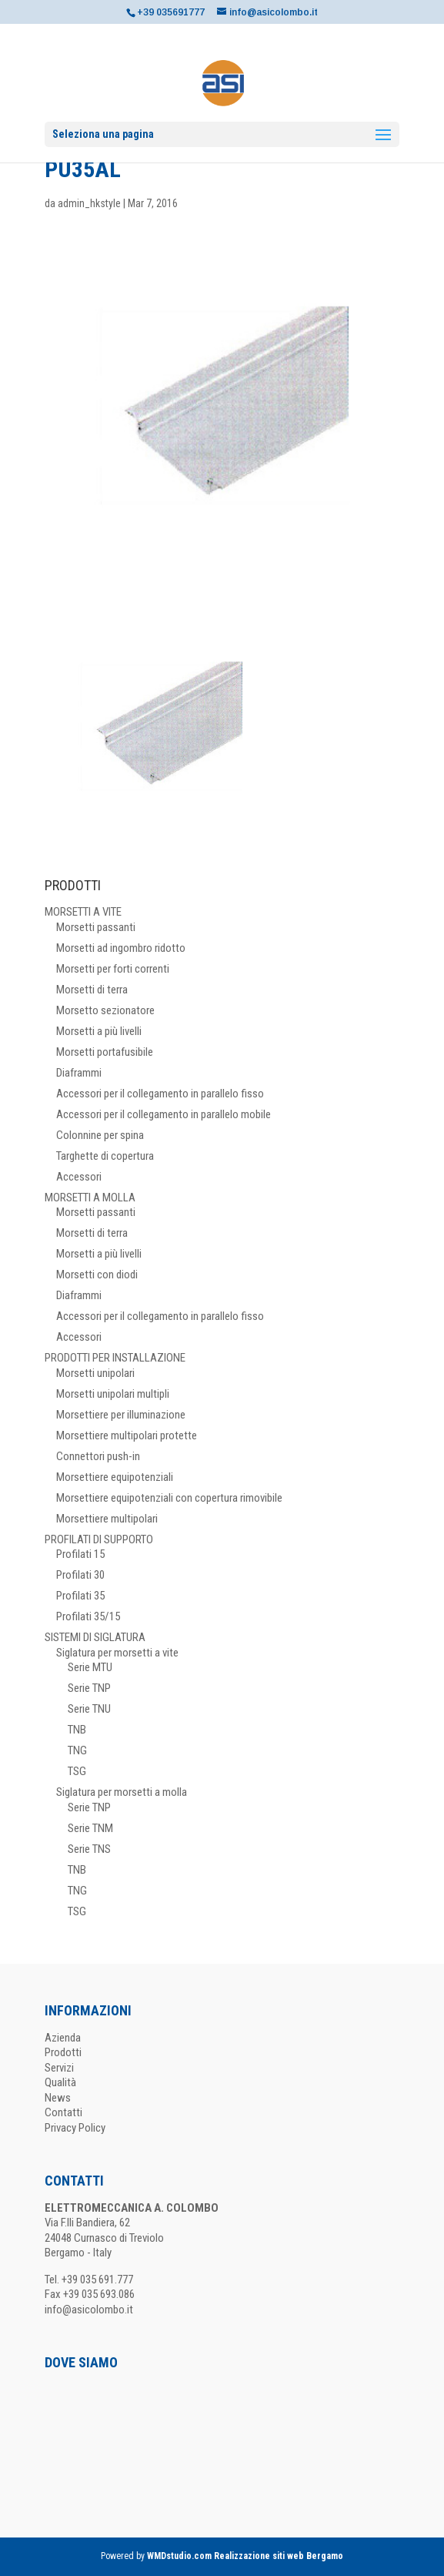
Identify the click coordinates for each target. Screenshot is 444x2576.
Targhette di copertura (105, 1156)
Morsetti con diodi (97, 1274)
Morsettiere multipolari (107, 1519)
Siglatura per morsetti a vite (117, 1653)
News (58, 2098)
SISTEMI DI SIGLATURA (95, 1637)
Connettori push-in (98, 1456)
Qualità (60, 2082)
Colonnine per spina (100, 1135)
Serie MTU (90, 1667)
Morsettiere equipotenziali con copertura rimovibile (169, 1498)
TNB (77, 1730)
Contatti (63, 2112)
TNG (77, 1750)
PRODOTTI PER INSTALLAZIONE (115, 1358)
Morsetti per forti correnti (112, 969)
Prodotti (63, 2052)
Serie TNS (89, 1849)
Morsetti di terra (92, 990)
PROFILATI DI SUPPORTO (99, 1539)
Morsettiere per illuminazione (120, 1415)
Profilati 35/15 (88, 1616)
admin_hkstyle (89, 203)
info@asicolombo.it (89, 2309)
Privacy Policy (75, 2128)
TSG (77, 1771)
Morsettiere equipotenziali (114, 1477)
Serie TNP (89, 1688)
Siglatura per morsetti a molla (121, 1792)
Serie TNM (90, 1828)
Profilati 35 (80, 1596)
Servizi (59, 2068)
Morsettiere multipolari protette (126, 1435)
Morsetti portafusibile (104, 1052)
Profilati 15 (80, 1554)
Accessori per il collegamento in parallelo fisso (160, 1093)
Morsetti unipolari (95, 1373)
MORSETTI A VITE (83, 912)
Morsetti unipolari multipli (112, 1394)
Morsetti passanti (95, 927)
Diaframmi (79, 1073)
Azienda (63, 2038)
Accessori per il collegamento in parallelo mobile (163, 1114)
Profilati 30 (80, 1575)
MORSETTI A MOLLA (90, 1197)
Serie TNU (89, 1709)
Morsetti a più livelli (99, 1031)
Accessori (79, 1177)
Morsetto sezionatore (105, 1010)
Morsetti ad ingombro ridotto (120, 948)
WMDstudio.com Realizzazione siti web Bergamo (245, 2556)
